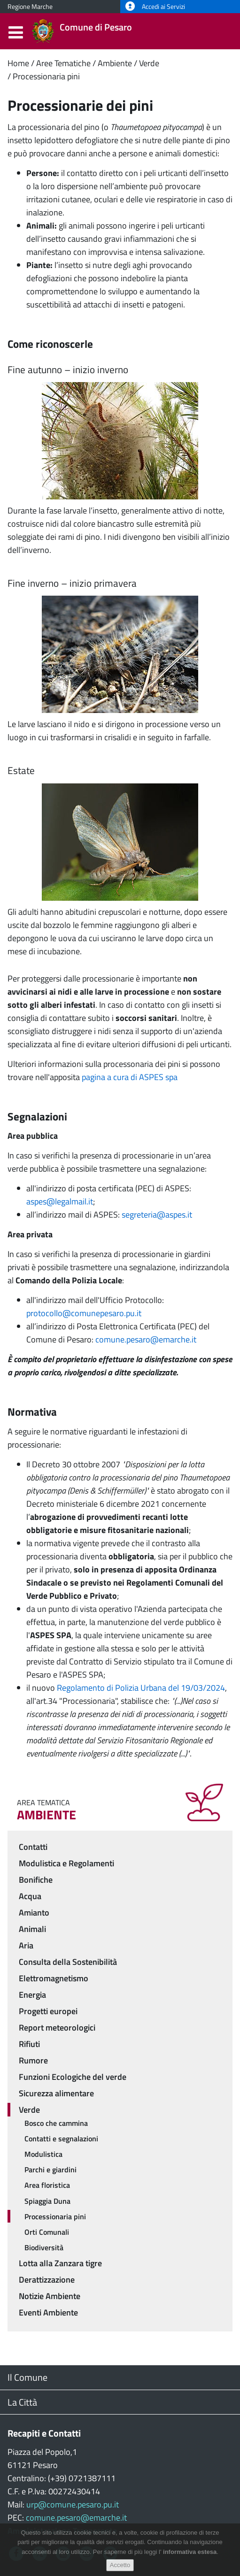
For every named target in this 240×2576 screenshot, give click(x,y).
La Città (22, 2402)
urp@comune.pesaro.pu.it (72, 2504)
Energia (32, 1994)
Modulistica (43, 2154)
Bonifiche (36, 1879)
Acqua (30, 1896)
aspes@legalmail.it (59, 1201)
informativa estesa (190, 2554)
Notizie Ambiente (49, 2296)
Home (18, 63)
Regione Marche (30, 6)
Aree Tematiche (63, 63)
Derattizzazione (47, 2279)
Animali (32, 1929)
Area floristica (47, 2185)
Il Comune (27, 2377)
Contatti (33, 1846)
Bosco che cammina (56, 2123)
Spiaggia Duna (47, 2201)
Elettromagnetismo (53, 1978)
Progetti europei (48, 2011)
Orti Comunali (46, 2232)
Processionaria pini (46, 76)
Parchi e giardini (50, 2169)
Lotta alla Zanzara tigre (60, 2263)
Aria (26, 1945)
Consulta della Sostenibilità (68, 1961)
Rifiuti (29, 2044)
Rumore (33, 2060)
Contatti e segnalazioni (61, 2138)
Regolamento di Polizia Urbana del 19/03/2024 (141, 1687)
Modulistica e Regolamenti (66, 1863)
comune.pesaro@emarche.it (145, 1339)
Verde (149, 63)
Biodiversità (43, 2247)
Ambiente (115, 63)
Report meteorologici (57, 2027)
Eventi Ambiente (48, 2312)
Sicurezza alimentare (56, 2093)
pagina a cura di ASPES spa (130, 1077)
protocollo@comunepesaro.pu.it (83, 1313)
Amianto (34, 1912)
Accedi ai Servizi (155, 6)
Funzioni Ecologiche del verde (72, 2076)
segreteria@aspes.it (157, 1214)
